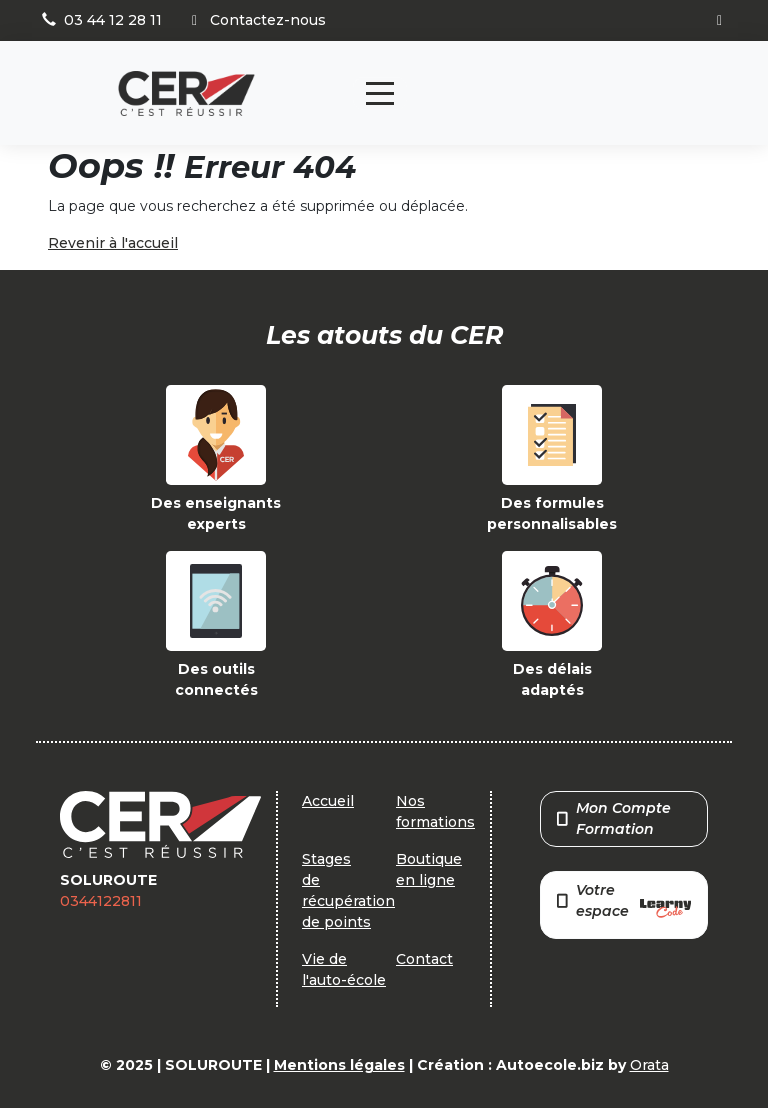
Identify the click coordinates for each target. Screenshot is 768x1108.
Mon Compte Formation (614, 818)
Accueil (328, 801)
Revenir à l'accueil (113, 243)
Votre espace (624, 902)
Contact (424, 959)
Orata (649, 1065)
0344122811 (101, 901)
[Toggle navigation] (380, 93)
